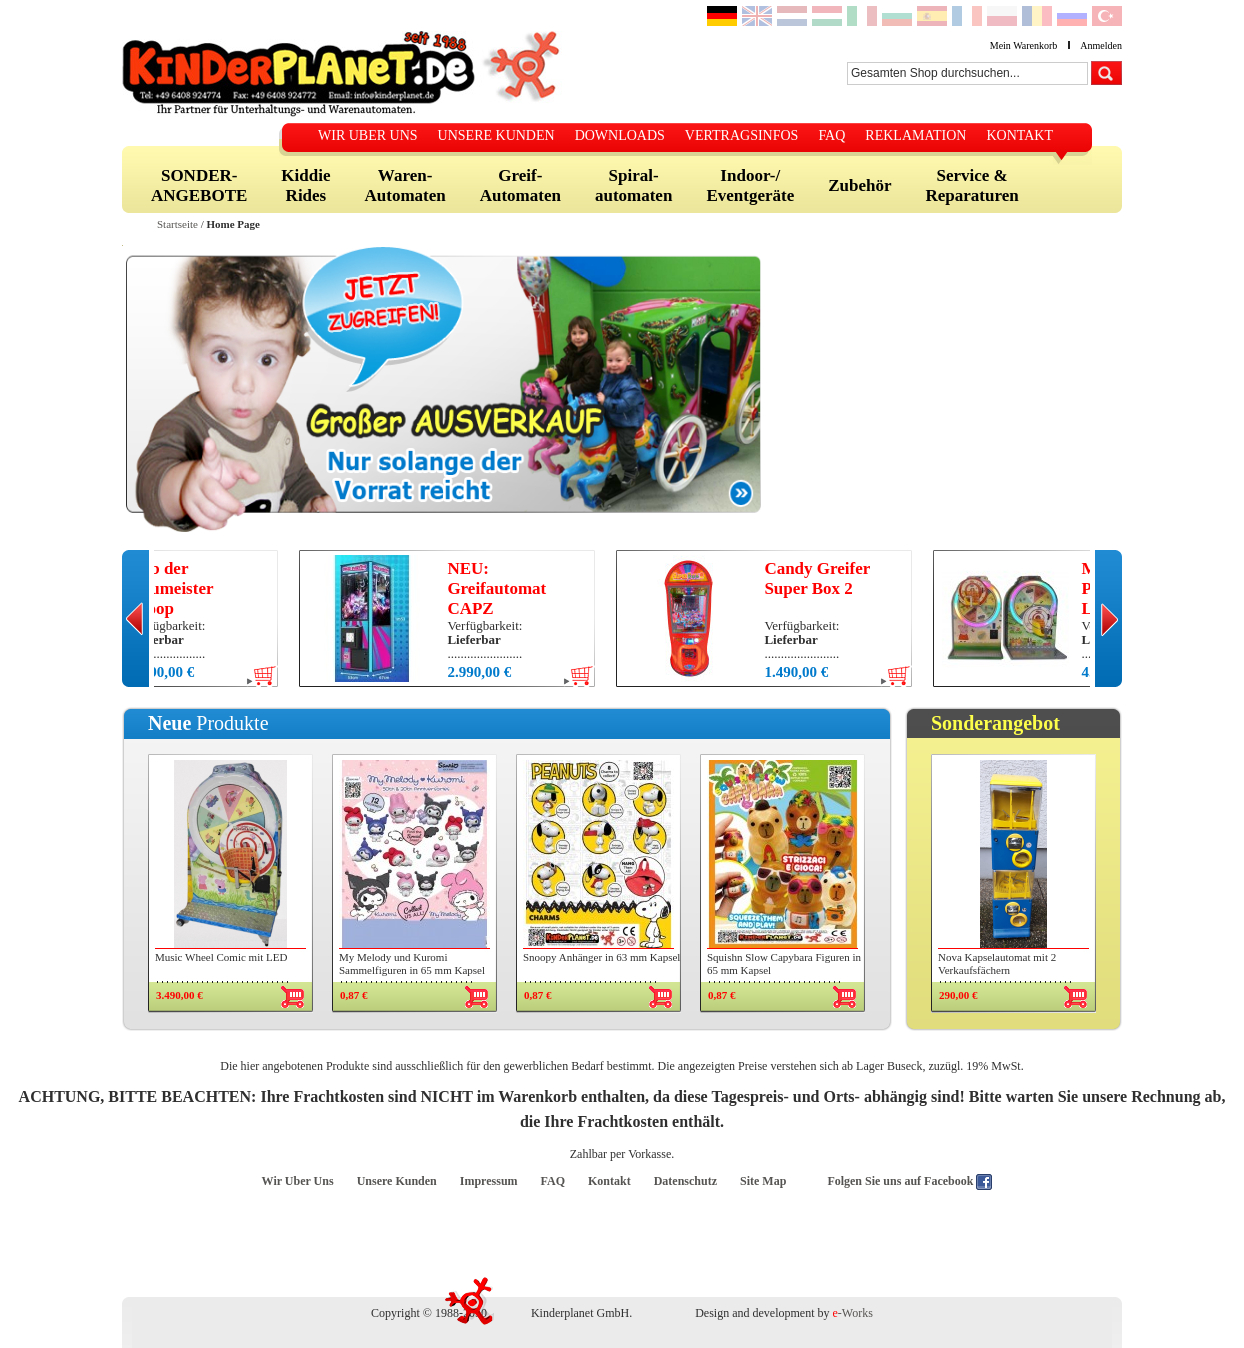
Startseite (177, 224)
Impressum (489, 1181)
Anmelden (1101, 45)
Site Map (763, 1181)
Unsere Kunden (397, 1181)
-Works (853, 1313)
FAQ (831, 135)
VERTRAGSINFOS (742, 135)
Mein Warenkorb (1024, 45)
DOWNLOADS (620, 135)
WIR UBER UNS (368, 135)
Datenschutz (685, 1181)
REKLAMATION (915, 135)
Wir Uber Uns (298, 1181)
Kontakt (609, 1181)
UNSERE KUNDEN (496, 135)
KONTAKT (1019, 135)
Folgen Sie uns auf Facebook (901, 1181)
